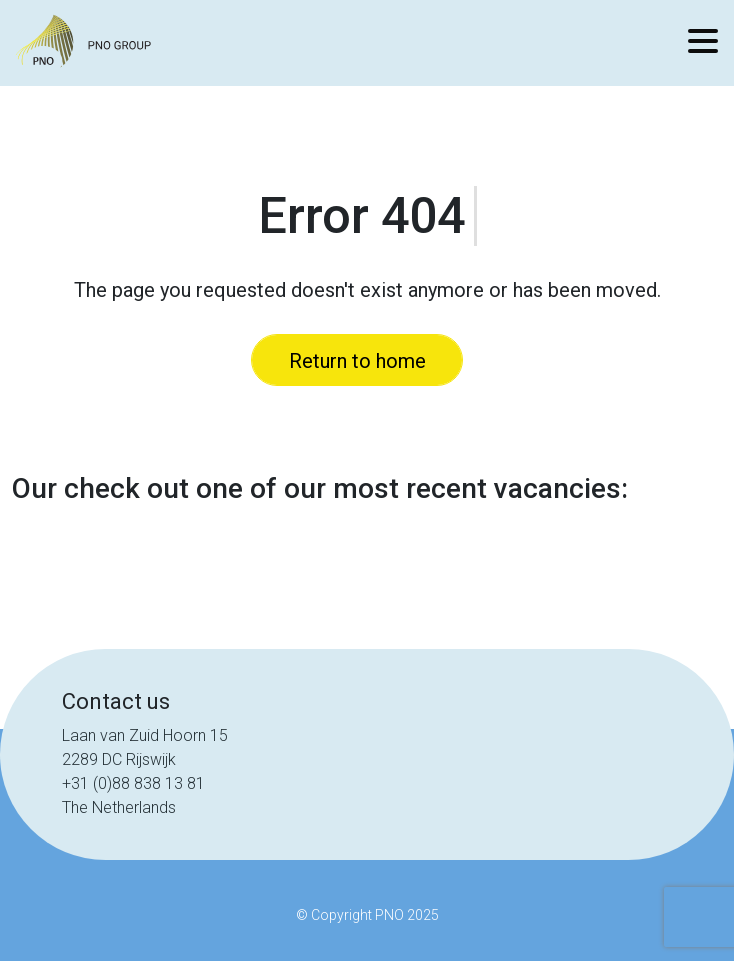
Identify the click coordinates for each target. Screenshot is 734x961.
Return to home (357, 361)
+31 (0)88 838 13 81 (133, 783)
